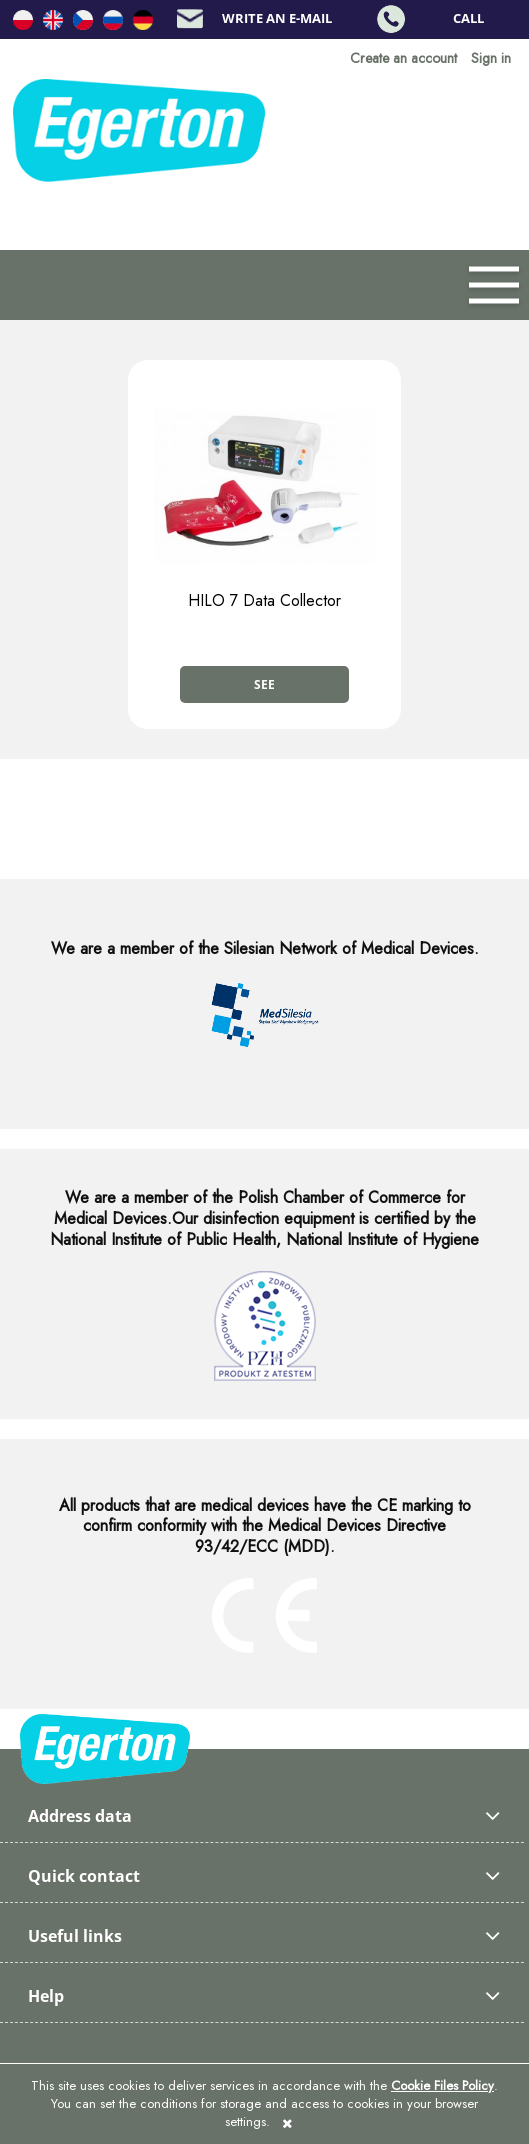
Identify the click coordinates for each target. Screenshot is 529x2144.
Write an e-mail (277, 18)
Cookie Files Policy (442, 2085)
